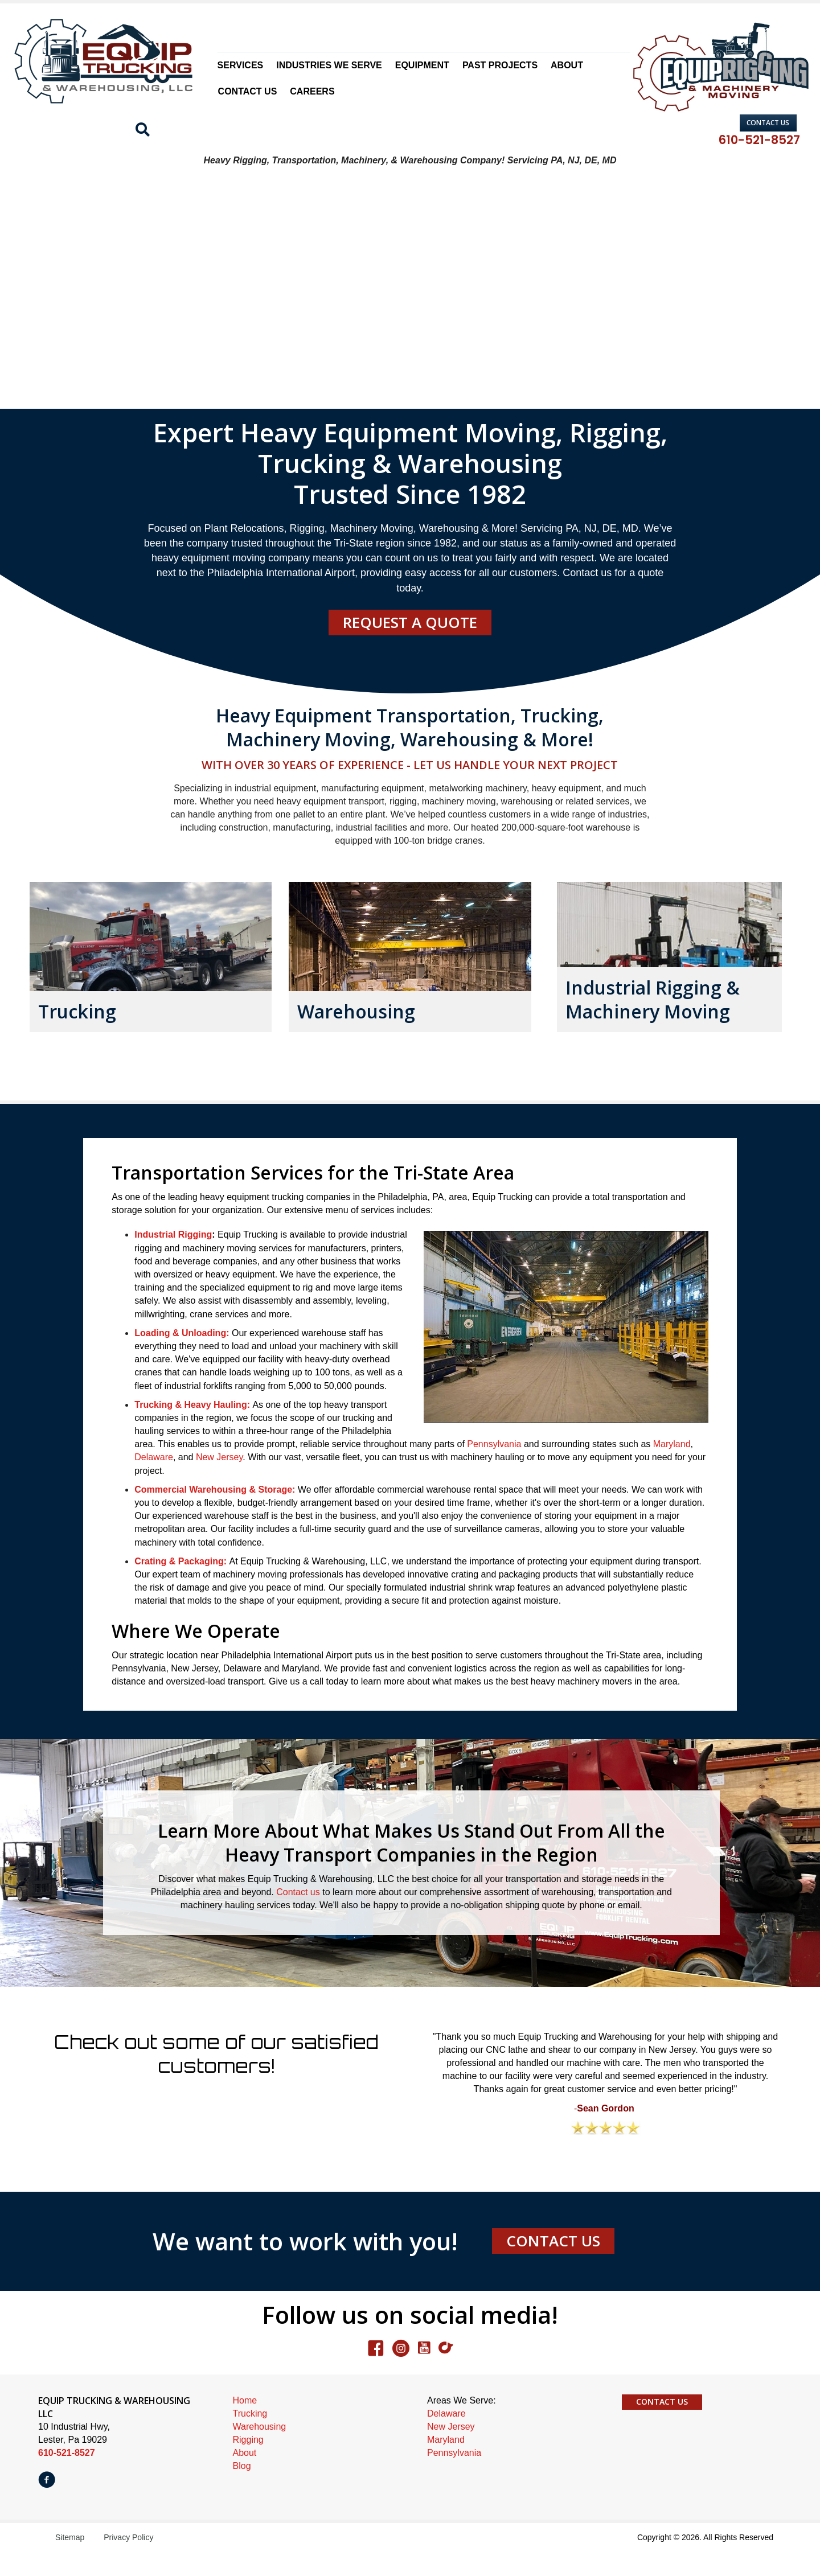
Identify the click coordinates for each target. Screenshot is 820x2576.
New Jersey (219, 1482)
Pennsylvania (494, 1469)
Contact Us (247, 91)
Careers (312, 91)
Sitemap (69, 2561)
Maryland (672, 1469)
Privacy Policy (128, 2561)
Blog (242, 2491)
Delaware (153, 1482)
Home (245, 2425)
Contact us (297, 1917)
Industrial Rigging (173, 1259)
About (567, 65)
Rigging (248, 2465)
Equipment (422, 65)
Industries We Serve (329, 65)
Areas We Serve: (461, 2425)
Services (241, 65)
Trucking (250, 2438)
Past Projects (500, 65)
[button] (768, 123)
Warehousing (259, 2451)
